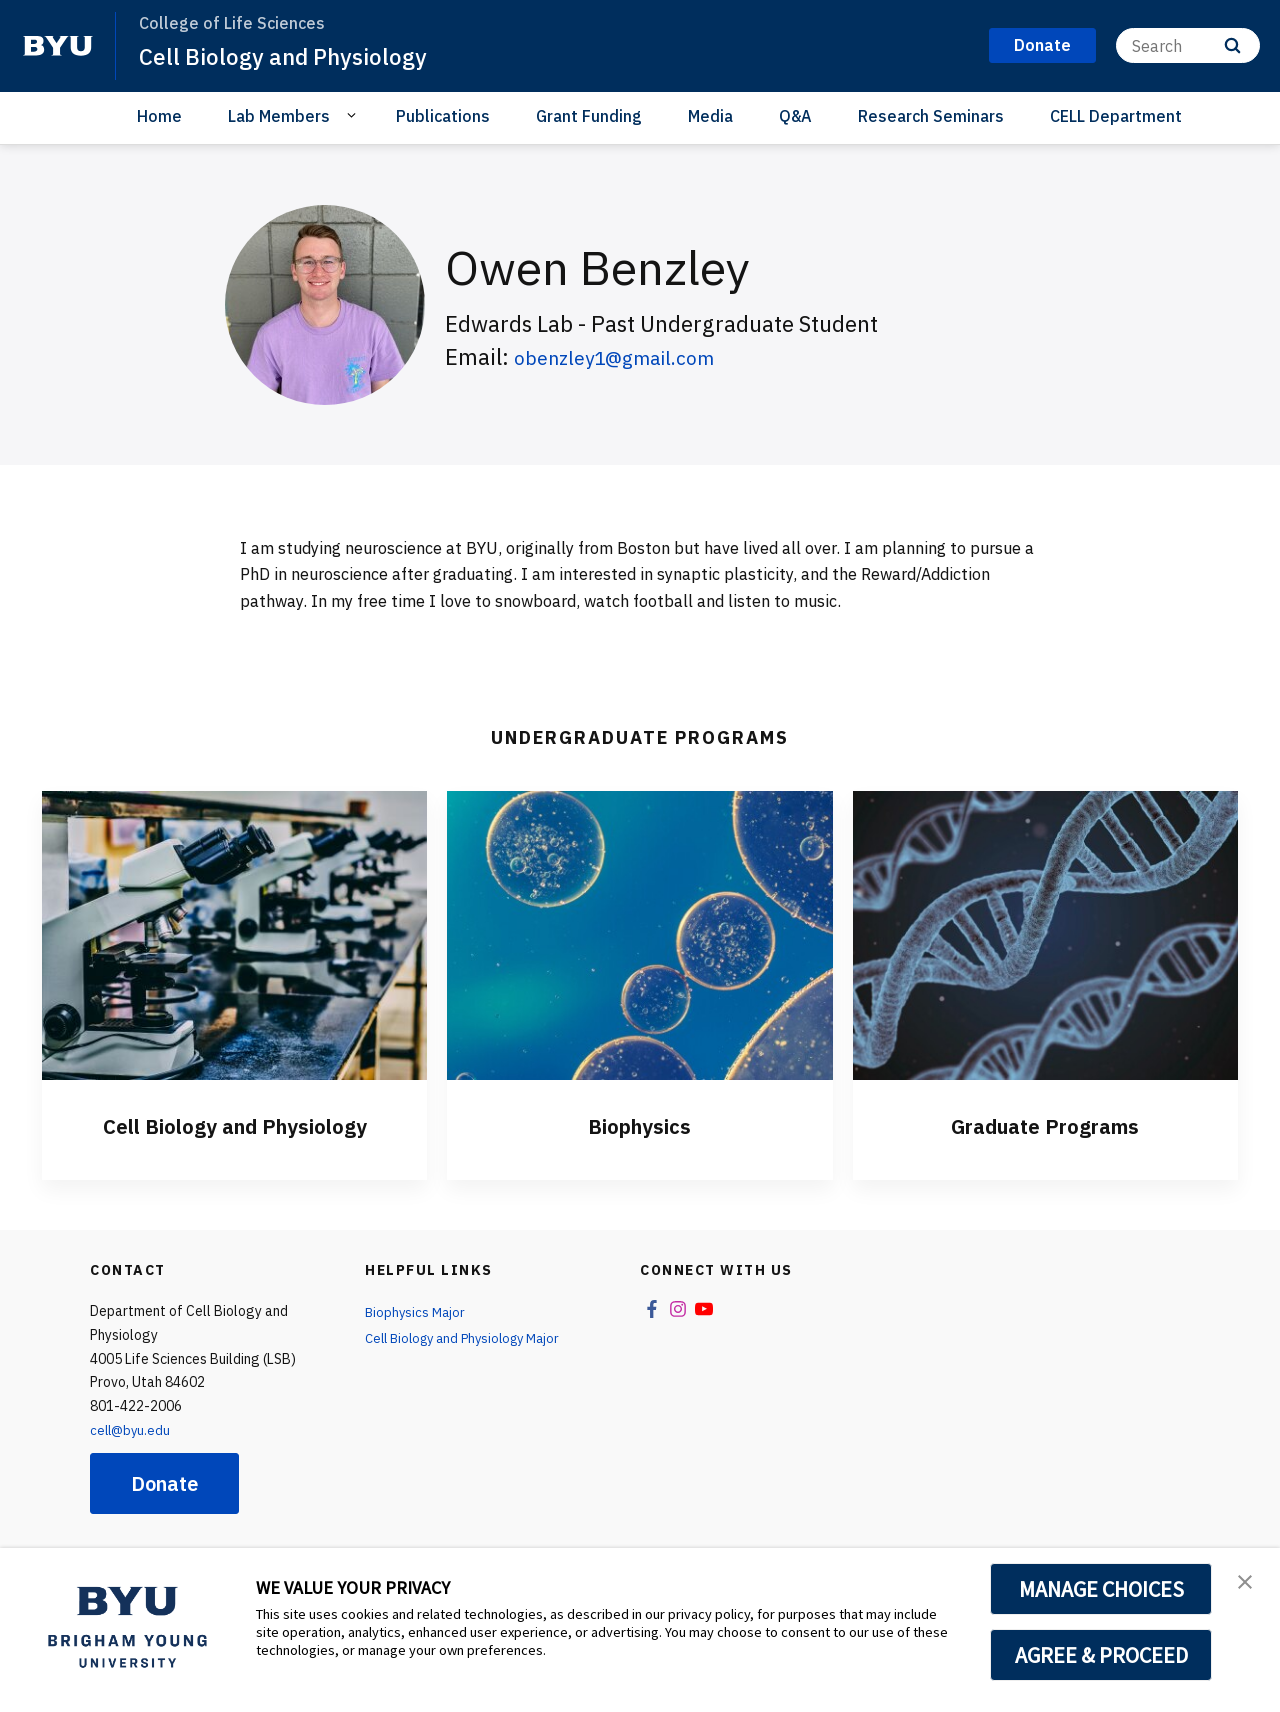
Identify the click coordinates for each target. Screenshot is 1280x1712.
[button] (1247, 1584)
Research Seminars (931, 116)
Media (710, 116)
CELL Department (1116, 116)
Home (159, 116)
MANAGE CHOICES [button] (1101, 1589)
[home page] (58, 46)
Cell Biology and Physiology (292, 56)
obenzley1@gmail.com (628, 356)
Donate (164, 1483)
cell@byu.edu (132, 1430)
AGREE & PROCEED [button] (1101, 1655)
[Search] (1188, 45)
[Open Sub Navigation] (354, 115)
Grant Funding (589, 116)
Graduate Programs (1045, 1125)
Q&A (795, 116)
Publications (443, 116)
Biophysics (640, 1125)
